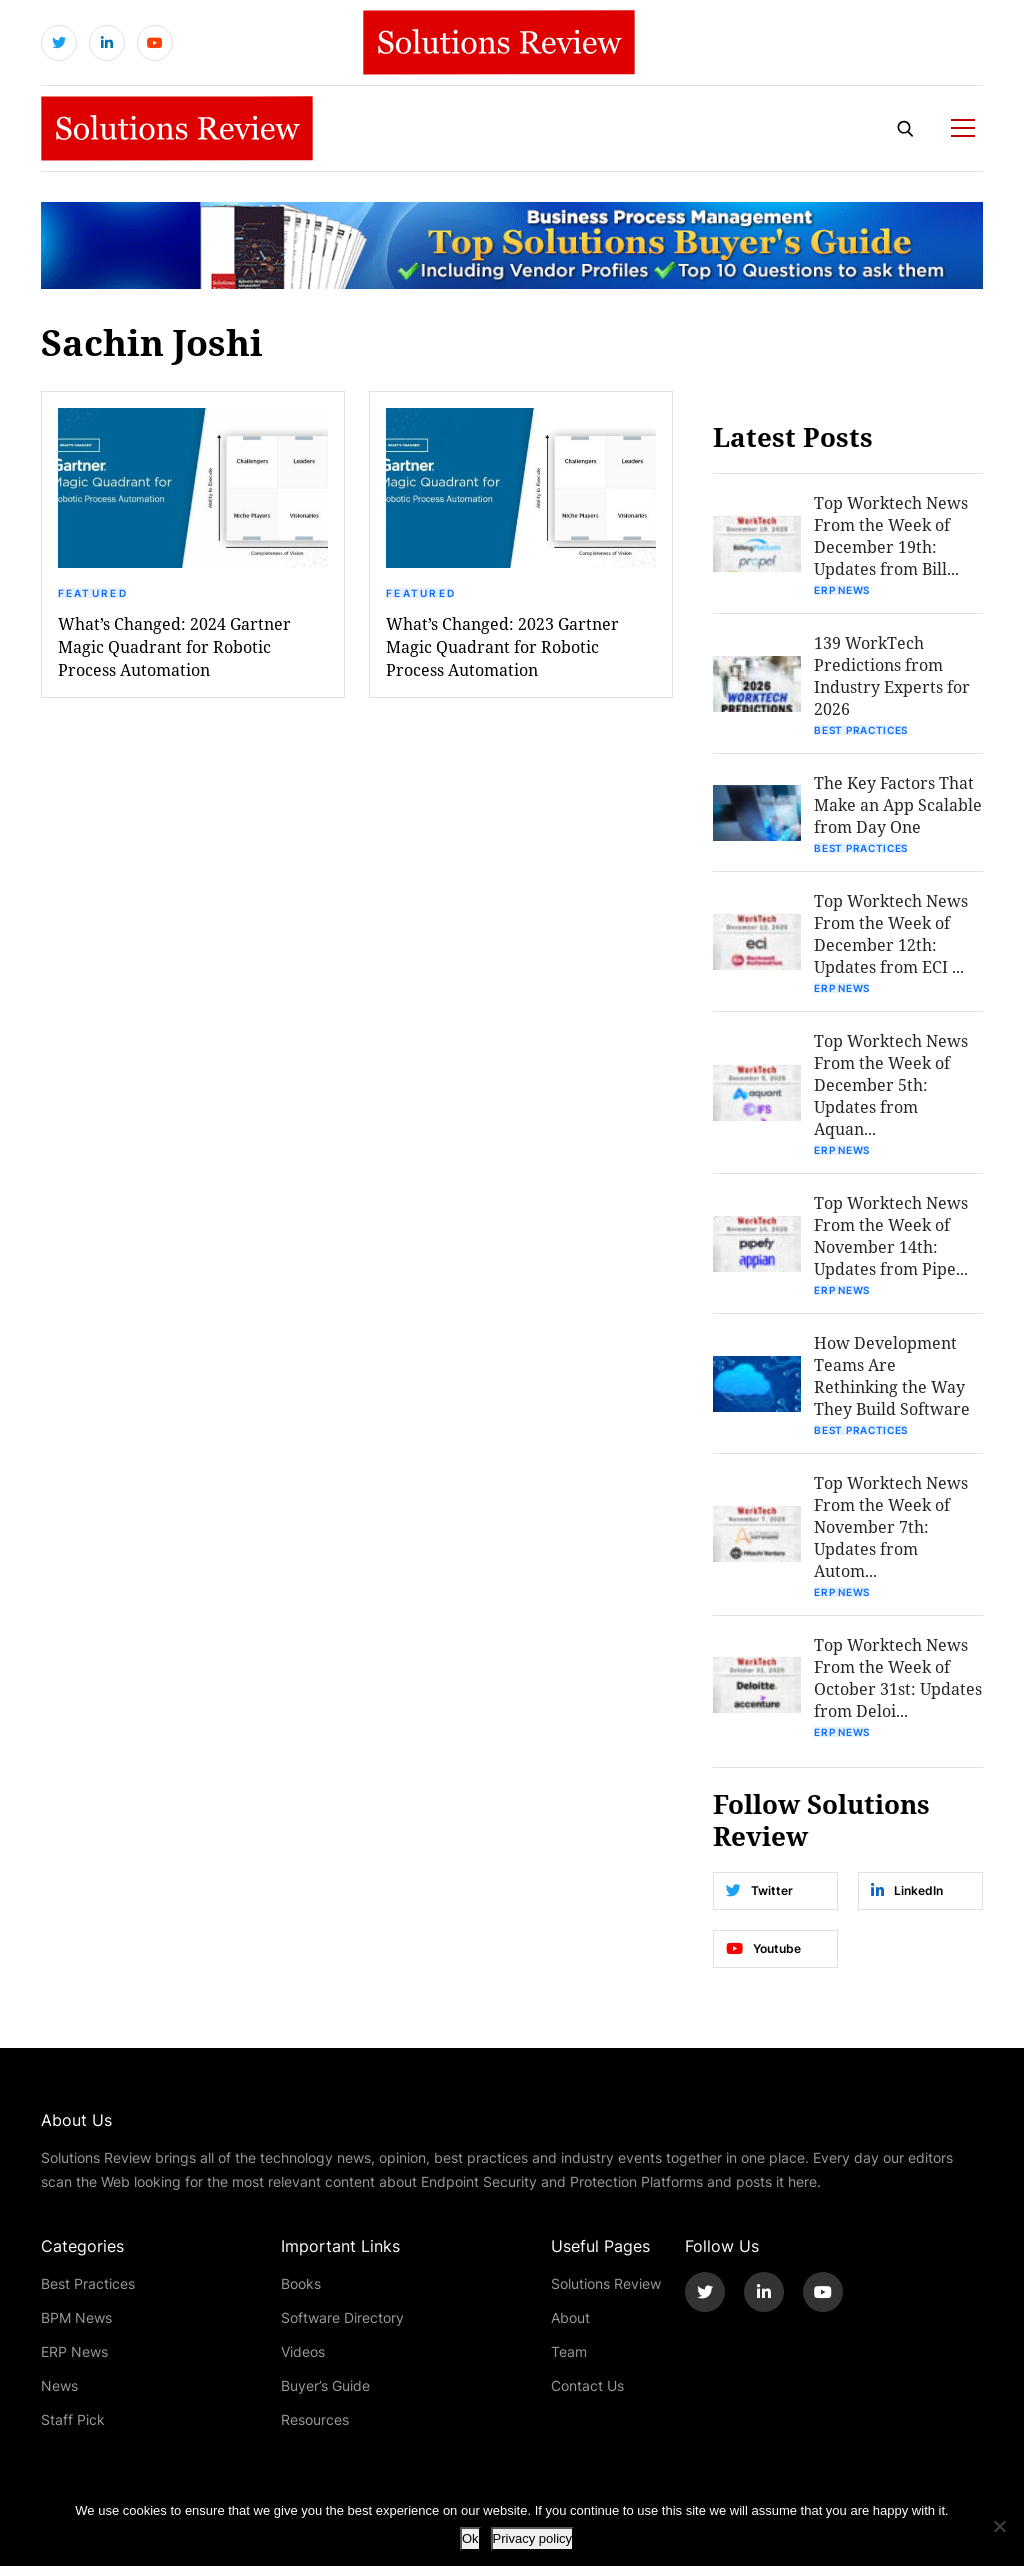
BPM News (76, 2317)
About (570, 2317)
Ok (470, 2538)
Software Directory (342, 2317)
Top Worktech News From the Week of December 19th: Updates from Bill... (891, 535)
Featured (93, 593)
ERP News (842, 590)
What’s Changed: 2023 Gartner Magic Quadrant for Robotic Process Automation (502, 646)
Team (569, 2351)
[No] (999, 2526)
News (59, 2385)
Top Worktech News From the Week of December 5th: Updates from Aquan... (891, 1084)
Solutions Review (606, 2283)
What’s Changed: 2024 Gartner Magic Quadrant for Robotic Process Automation (174, 646)
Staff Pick (73, 2419)
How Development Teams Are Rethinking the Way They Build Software (892, 1375)
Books (301, 2283)
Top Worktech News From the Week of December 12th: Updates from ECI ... (891, 933)
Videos (303, 2351)
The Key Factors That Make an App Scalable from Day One (898, 804)
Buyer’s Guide (325, 2385)
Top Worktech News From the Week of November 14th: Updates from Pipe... (891, 1235)
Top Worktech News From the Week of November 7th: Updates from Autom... (891, 1526)
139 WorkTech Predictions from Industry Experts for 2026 (892, 675)
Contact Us (587, 2385)
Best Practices (861, 730)
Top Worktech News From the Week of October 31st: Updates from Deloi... (898, 1677)
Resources (315, 2419)
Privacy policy (532, 2538)
